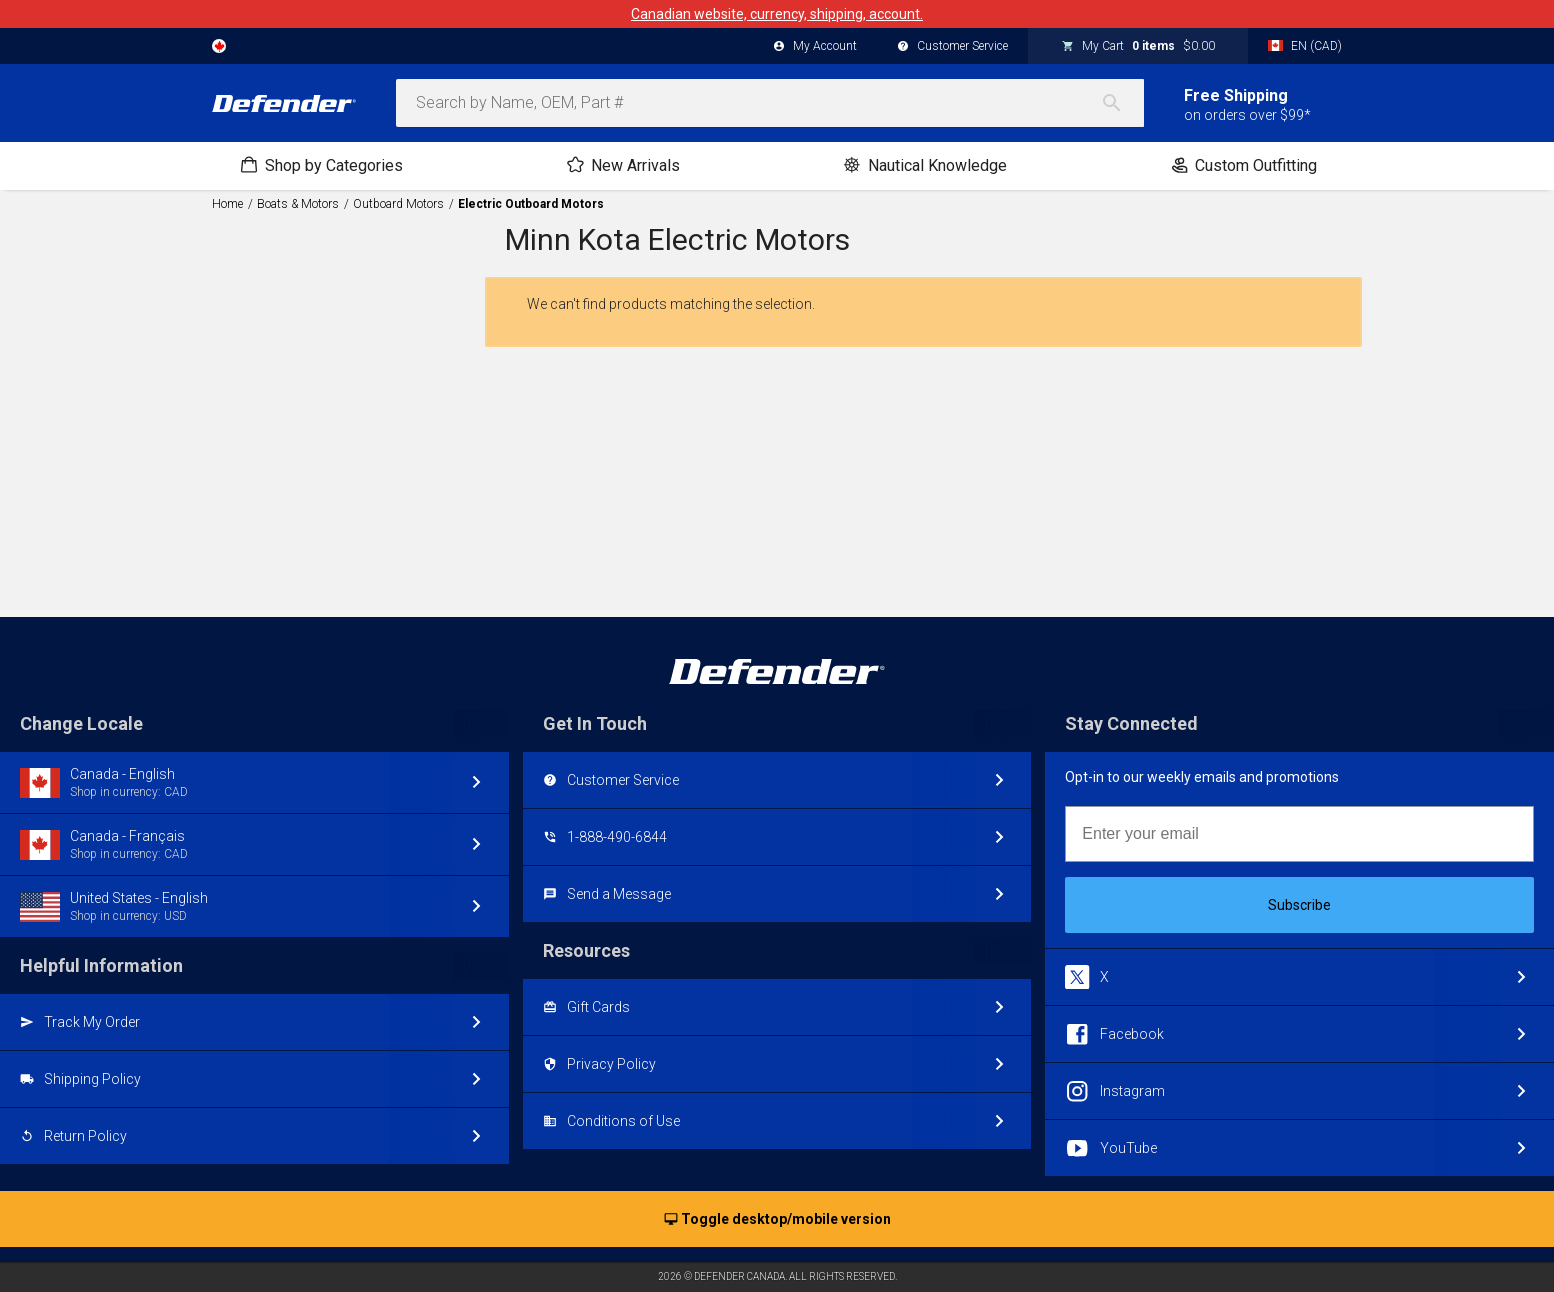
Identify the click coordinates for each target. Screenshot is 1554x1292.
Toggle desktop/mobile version (777, 1220)
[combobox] (770, 103)
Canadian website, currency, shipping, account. (777, 14)
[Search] (1122, 103)
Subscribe (1299, 905)
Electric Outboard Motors (531, 204)
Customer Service (952, 47)
